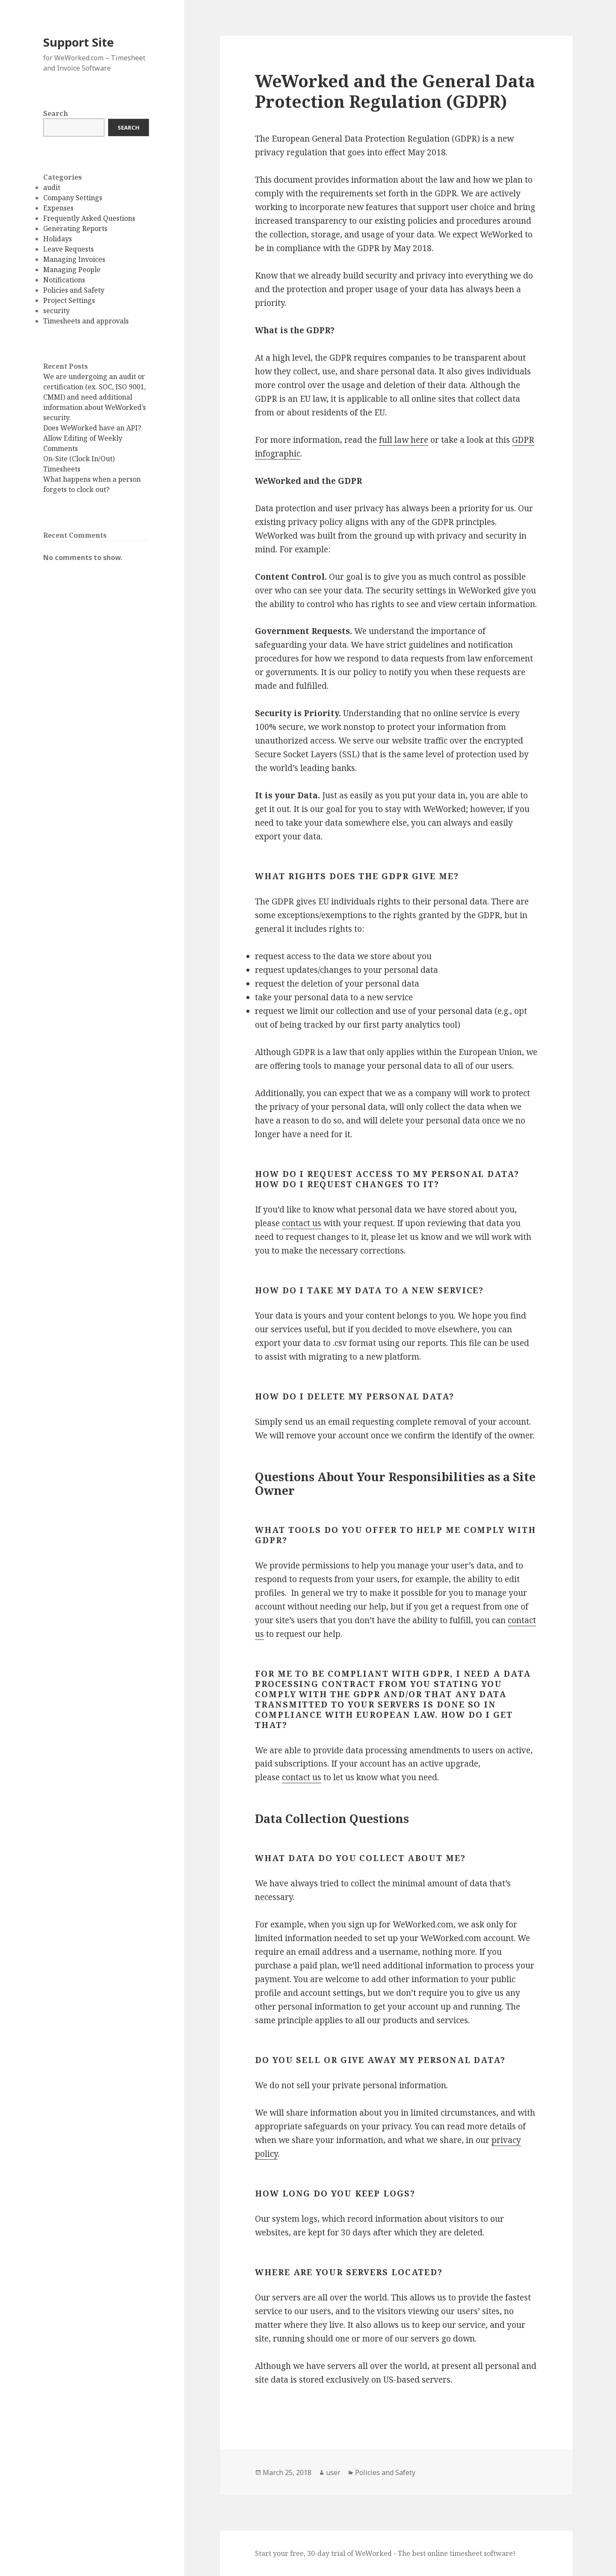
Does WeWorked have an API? (92, 428)
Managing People (72, 269)
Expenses (58, 208)
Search (55, 113)
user (333, 2472)
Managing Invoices (74, 259)
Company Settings (72, 197)
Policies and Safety (73, 290)
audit (51, 187)
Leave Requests (68, 249)
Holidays (57, 238)
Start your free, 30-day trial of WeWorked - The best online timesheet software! (385, 2553)
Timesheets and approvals (86, 321)
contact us (301, 1223)
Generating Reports (75, 228)
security (56, 310)
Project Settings (69, 300)
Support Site (78, 42)
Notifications (64, 280)
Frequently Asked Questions (89, 218)
